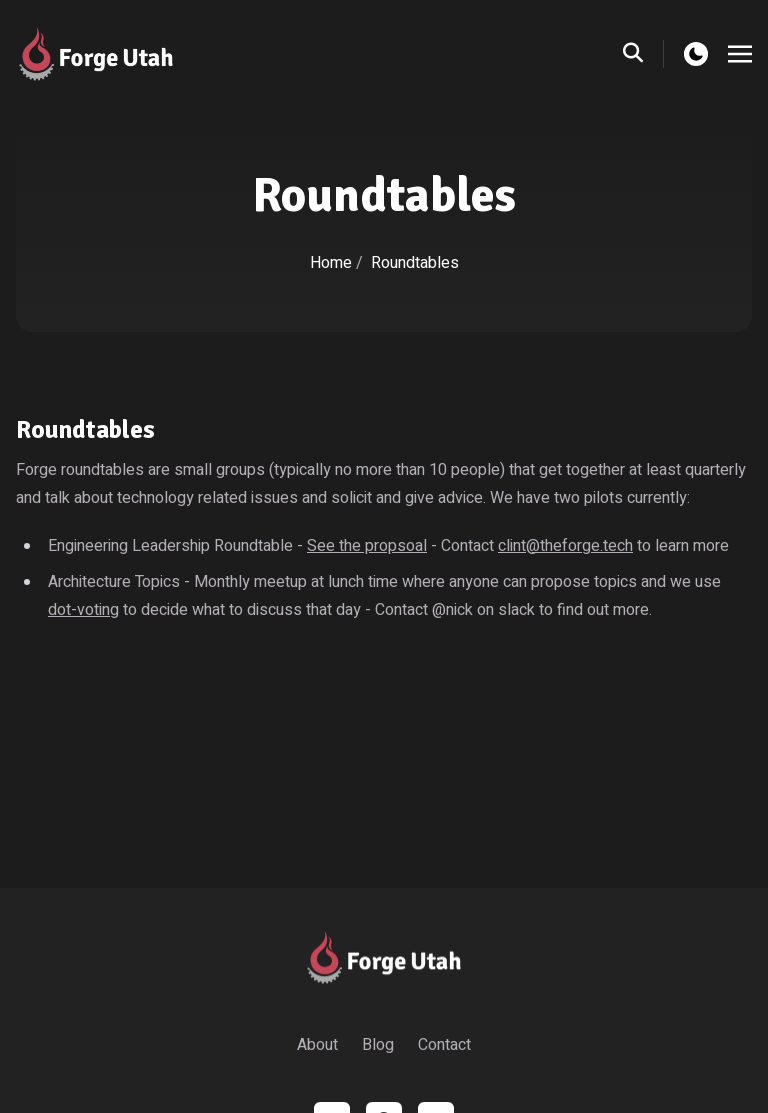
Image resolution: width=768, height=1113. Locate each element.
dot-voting (83, 610)
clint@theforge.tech (565, 546)
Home (331, 263)
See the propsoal (367, 546)
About (317, 1045)
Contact (444, 1045)
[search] (643, 54)
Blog (378, 1045)
